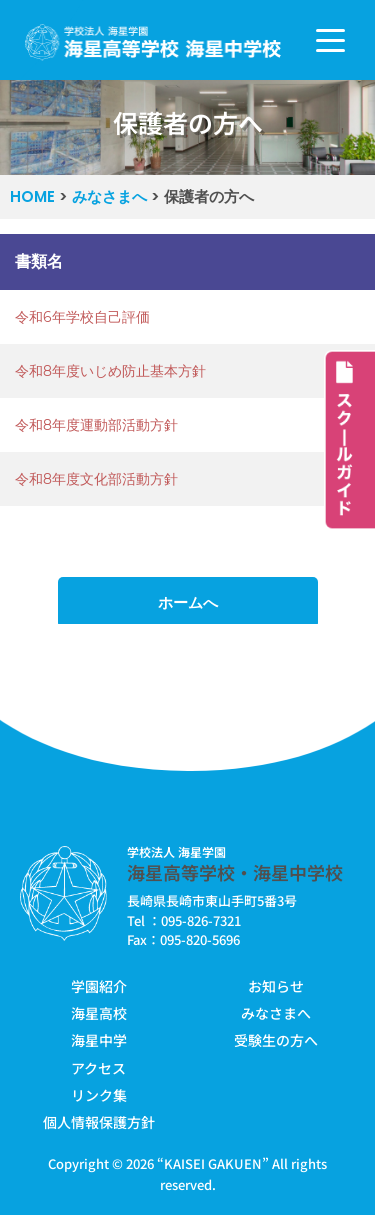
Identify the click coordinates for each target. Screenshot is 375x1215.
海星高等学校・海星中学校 (235, 872)
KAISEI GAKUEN (213, 1163)
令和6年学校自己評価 (82, 317)
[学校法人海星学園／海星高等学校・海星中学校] (153, 42)
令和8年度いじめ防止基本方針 (110, 371)
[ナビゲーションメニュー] (330, 40)
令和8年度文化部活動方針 (96, 479)
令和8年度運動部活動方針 (96, 425)
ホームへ (188, 602)
